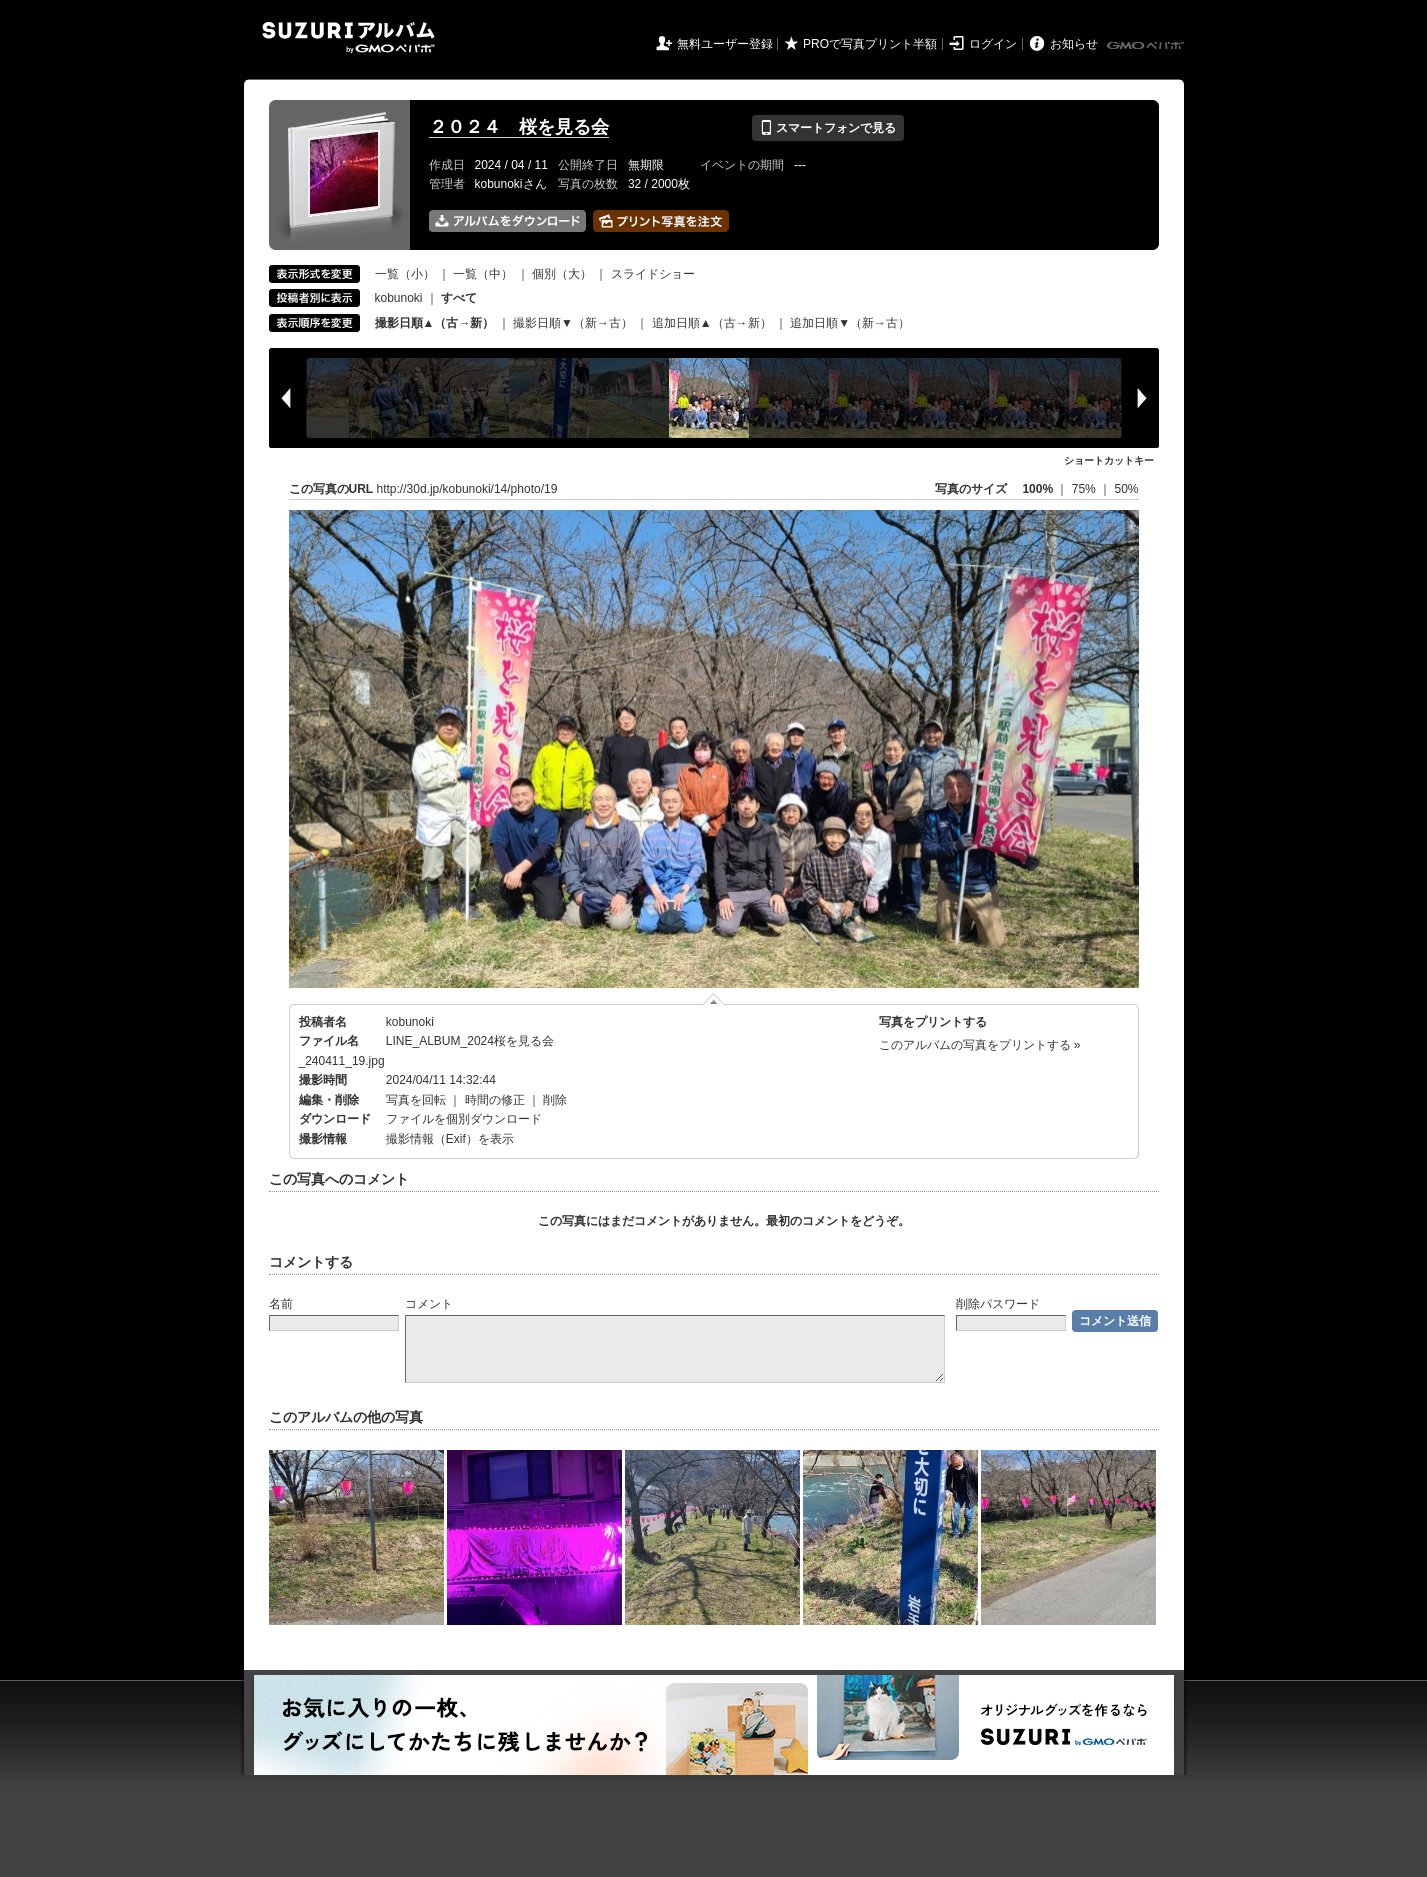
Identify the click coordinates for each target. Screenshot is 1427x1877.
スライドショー (653, 274)
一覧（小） (405, 274)
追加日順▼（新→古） (850, 323)
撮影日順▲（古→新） (435, 323)
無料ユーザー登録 (725, 44)
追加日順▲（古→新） (712, 323)
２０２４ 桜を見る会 (519, 127)
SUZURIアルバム (348, 37)
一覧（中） (483, 274)
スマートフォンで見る (827, 128)
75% (1085, 489)
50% (1126, 489)
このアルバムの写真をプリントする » (980, 1045)
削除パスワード (998, 1304)
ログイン (993, 44)
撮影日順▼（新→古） (573, 323)
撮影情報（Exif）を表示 (450, 1139)
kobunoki (399, 298)
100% (1037, 489)
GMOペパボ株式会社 (1147, 46)
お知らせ (1074, 44)
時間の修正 (495, 1100)
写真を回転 (416, 1100)
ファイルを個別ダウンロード (464, 1119)
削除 (555, 1100)
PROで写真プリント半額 (870, 44)
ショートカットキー (1109, 460)
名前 (281, 1304)
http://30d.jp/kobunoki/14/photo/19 (467, 489)
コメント (429, 1304)
